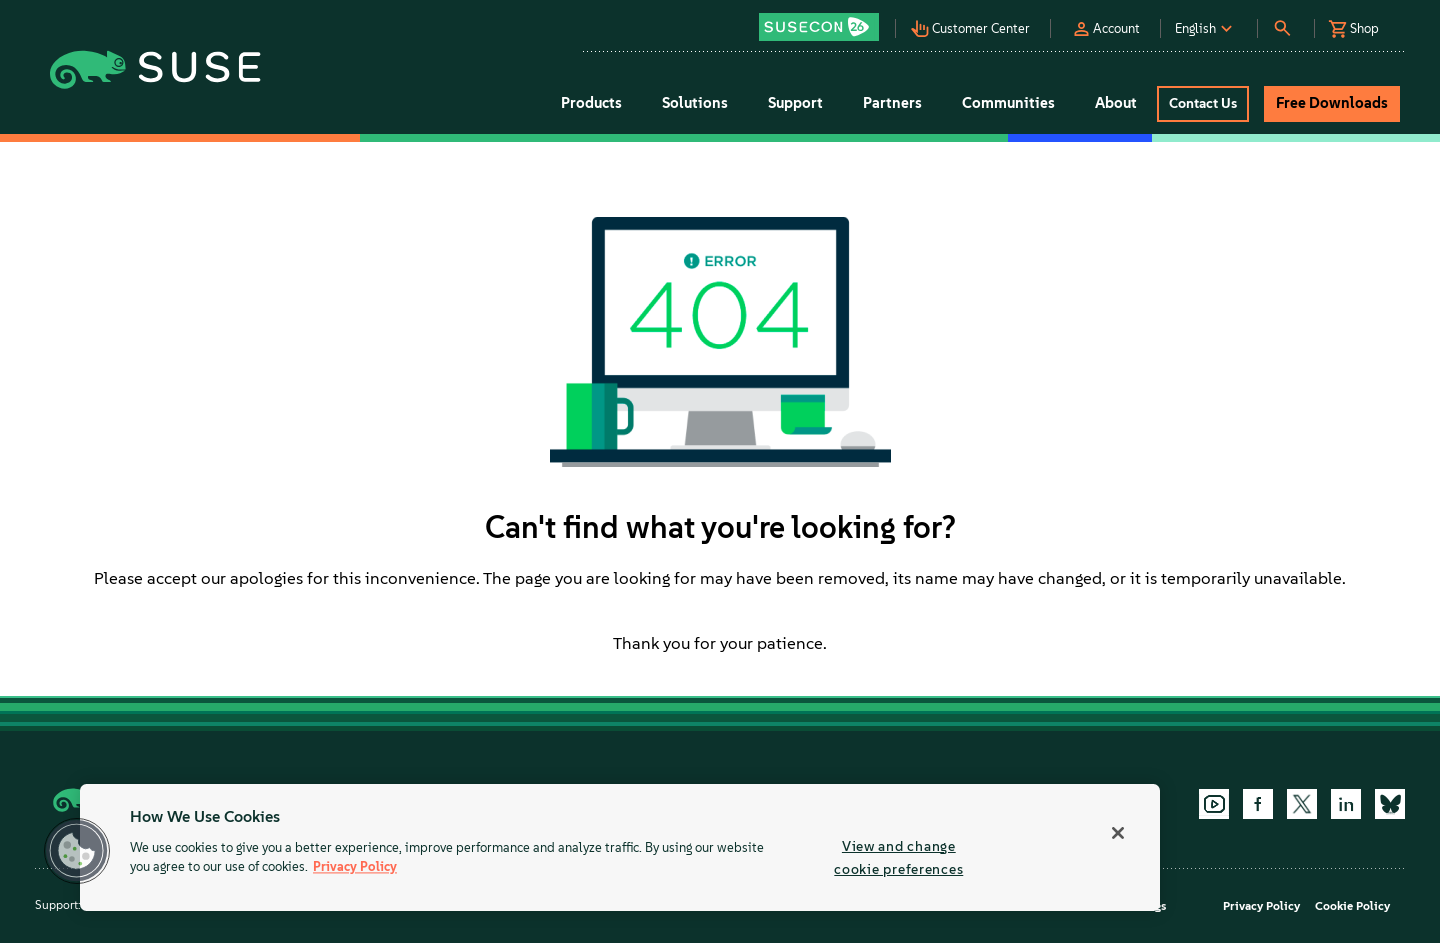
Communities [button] (1008, 103)
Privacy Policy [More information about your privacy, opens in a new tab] (355, 867)
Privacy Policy (1261, 906)
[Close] (1118, 833)
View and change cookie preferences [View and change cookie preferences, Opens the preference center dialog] (898, 857)
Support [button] (795, 103)
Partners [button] (892, 103)
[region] (620, 847)
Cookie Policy (1352, 906)
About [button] (1116, 103)
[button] (824, 20)
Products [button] (591, 103)
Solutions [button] (695, 103)
